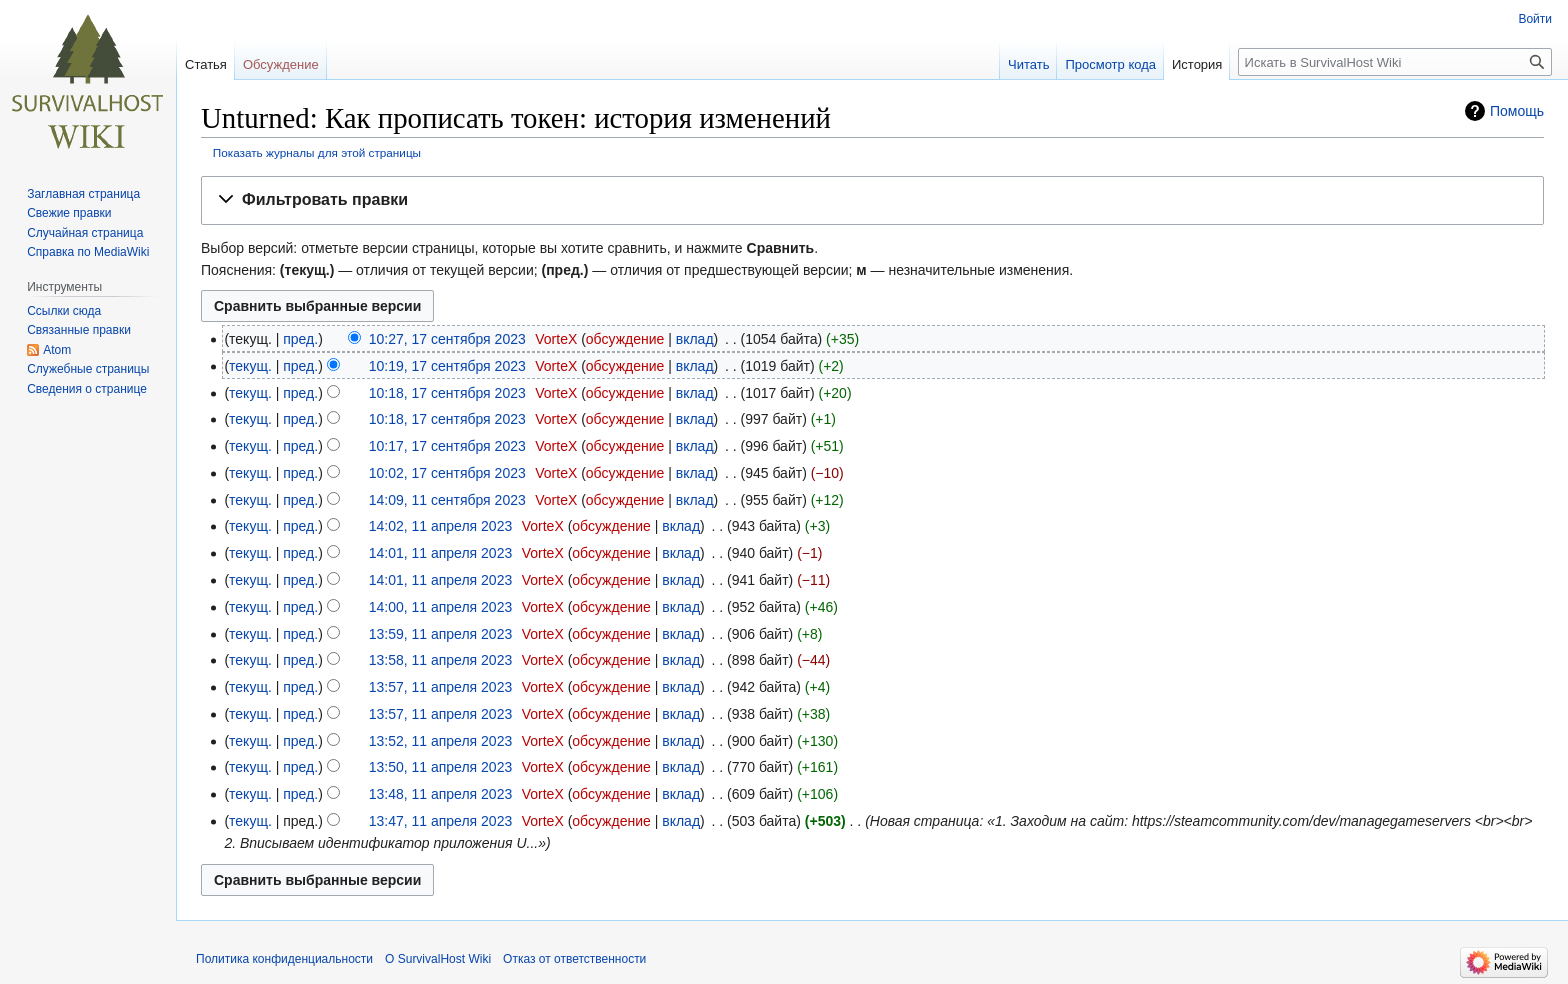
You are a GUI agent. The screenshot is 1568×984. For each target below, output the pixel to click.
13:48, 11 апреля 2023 (441, 794)
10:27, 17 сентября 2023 (447, 339)
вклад (695, 339)
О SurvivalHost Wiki (438, 959)
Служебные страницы (88, 369)
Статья (206, 64)
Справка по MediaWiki (88, 252)
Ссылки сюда (64, 311)
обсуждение (625, 339)
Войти (1535, 19)
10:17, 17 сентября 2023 (447, 446)
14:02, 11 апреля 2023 (441, 526)
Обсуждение (281, 64)
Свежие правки (69, 213)
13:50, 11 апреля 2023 (441, 767)
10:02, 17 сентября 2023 (447, 473)
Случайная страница (85, 233)
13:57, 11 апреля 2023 (441, 687)
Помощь (1517, 111)
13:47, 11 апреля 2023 (441, 821)
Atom (57, 350)
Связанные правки (79, 330)
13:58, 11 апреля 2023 (441, 660)
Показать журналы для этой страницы (317, 152)
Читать (1028, 64)
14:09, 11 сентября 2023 (447, 500)
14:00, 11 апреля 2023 (441, 607)
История (1197, 64)
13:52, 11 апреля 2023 (441, 741)
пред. (300, 339)
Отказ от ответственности (574, 959)
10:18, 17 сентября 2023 (447, 393)
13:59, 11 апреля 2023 (441, 634)
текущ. (250, 366)
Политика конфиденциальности (284, 959)
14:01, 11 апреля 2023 (441, 553)
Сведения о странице (87, 389)
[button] (872, 200)
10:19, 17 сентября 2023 (447, 366)
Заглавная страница (83, 194)
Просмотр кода (1110, 64)
